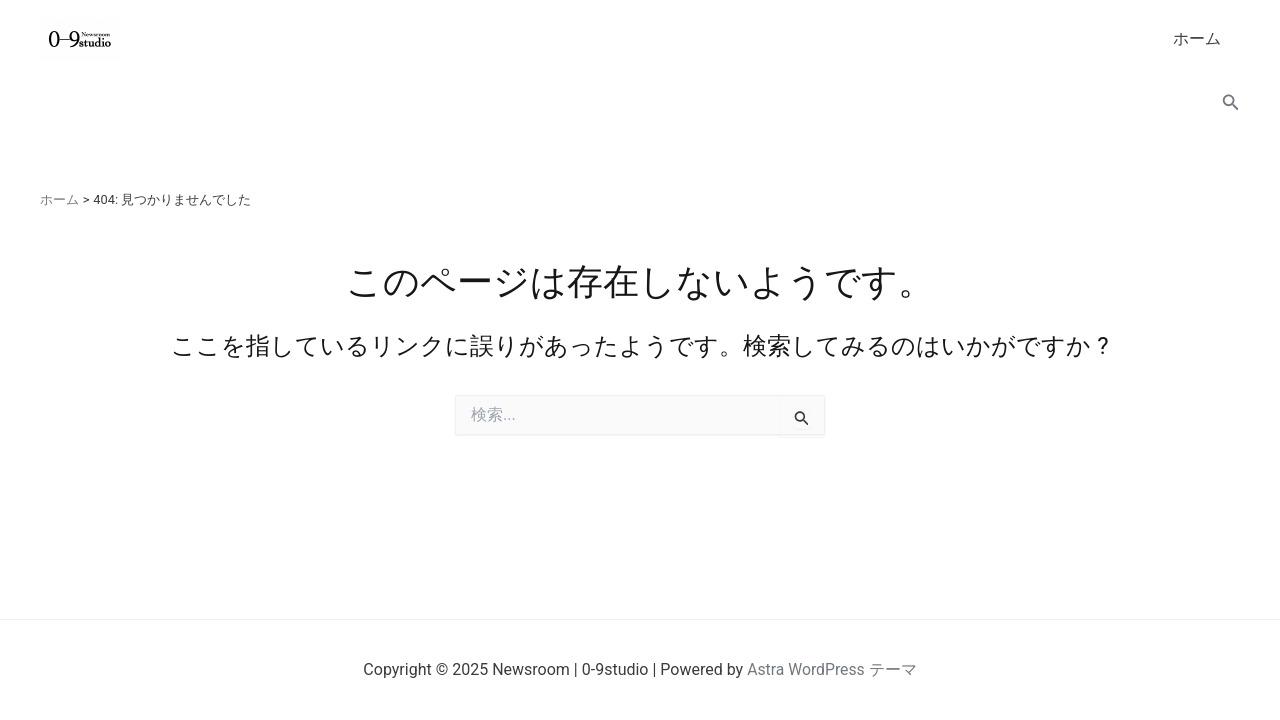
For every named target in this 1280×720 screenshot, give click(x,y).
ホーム (1200, 38)
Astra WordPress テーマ (831, 669)
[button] (1231, 102)
